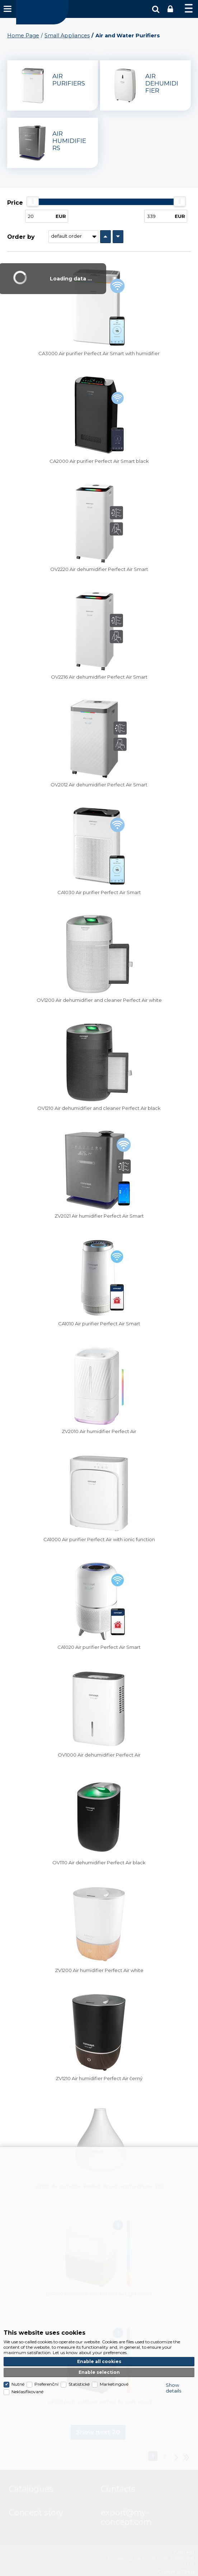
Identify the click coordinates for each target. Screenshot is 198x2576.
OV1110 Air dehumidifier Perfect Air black (99, 1862)
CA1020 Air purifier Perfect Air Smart (99, 1647)
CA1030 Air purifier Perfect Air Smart (99, 892)
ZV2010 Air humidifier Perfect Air (99, 1431)
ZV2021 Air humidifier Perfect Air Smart (99, 1216)
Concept (42, 12)
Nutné (17, 2384)
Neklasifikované (27, 2391)
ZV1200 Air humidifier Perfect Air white (99, 1970)
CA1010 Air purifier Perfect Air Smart (99, 1323)
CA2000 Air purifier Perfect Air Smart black (99, 461)
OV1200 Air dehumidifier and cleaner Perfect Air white (99, 1000)
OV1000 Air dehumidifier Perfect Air (99, 1755)
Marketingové (114, 2384)
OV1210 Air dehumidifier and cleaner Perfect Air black (99, 1108)
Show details (173, 2388)
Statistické (79, 2384)
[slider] (33, 201)
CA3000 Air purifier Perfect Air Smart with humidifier (99, 353)
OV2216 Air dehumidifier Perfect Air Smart (99, 677)
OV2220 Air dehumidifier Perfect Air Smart (99, 569)
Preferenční (46, 2384)
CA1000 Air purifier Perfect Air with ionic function (99, 1539)
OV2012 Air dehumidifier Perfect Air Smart (99, 784)
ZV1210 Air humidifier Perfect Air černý (99, 2078)
